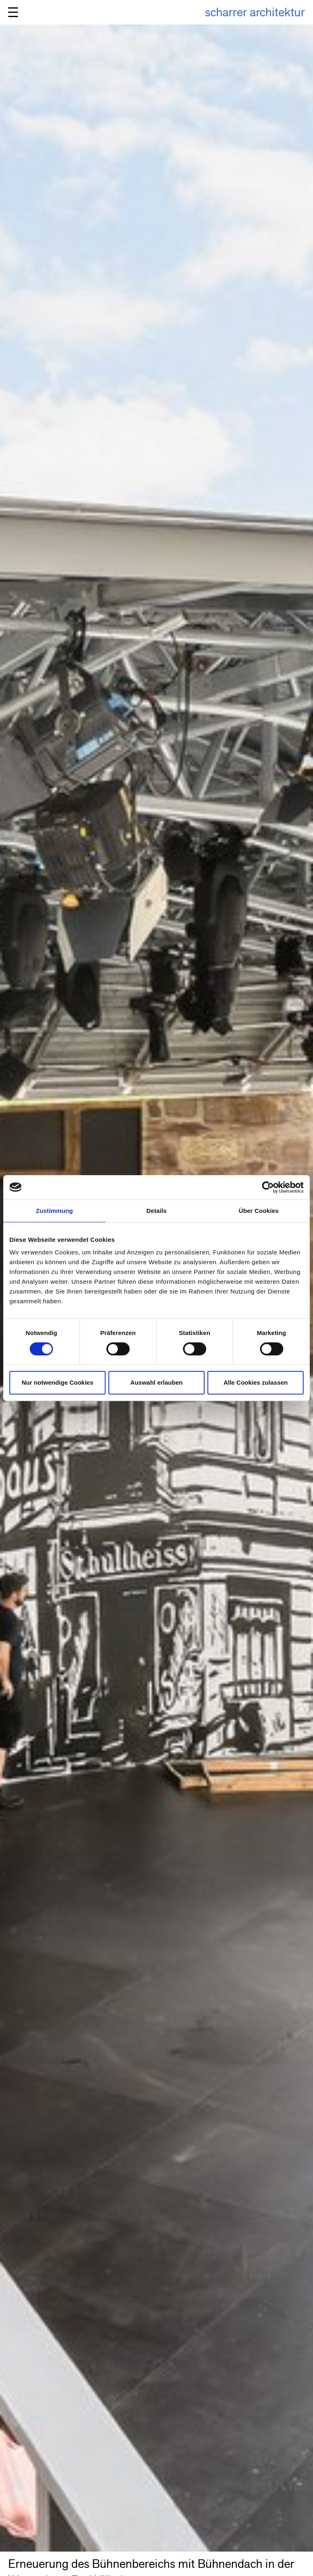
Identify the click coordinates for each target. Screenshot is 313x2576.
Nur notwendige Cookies (57, 1382)
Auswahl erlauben (156, 1382)
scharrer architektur (255, 12)
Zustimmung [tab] (54, 1210)
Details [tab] (156, 1210)
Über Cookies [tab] (259, 1210)
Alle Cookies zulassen (255, 1382)
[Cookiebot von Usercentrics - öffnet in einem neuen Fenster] (268, 1187)
